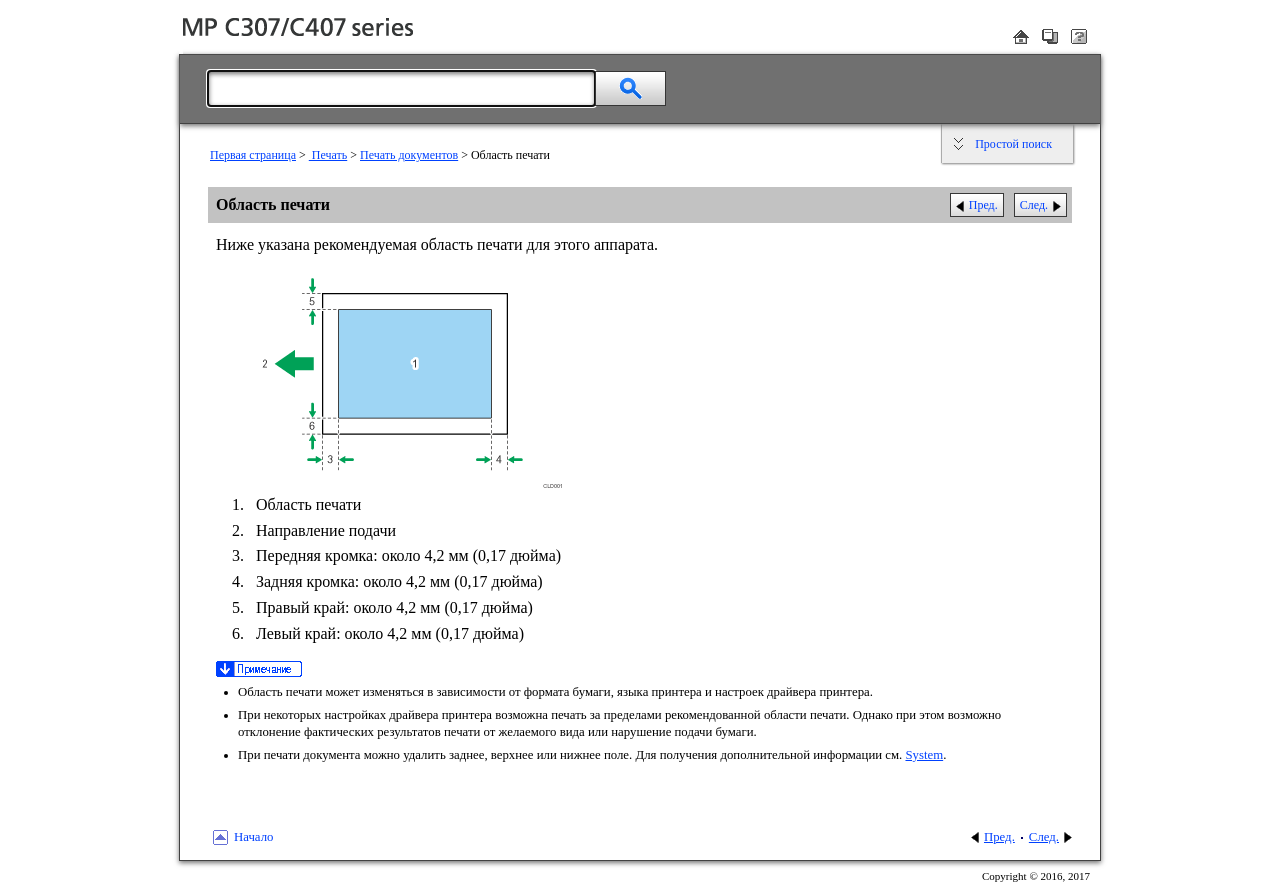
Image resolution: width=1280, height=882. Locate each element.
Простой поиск (1013, 144)
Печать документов (409, 155)
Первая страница (253, 155)
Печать (328, 155)
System (924, 755)
